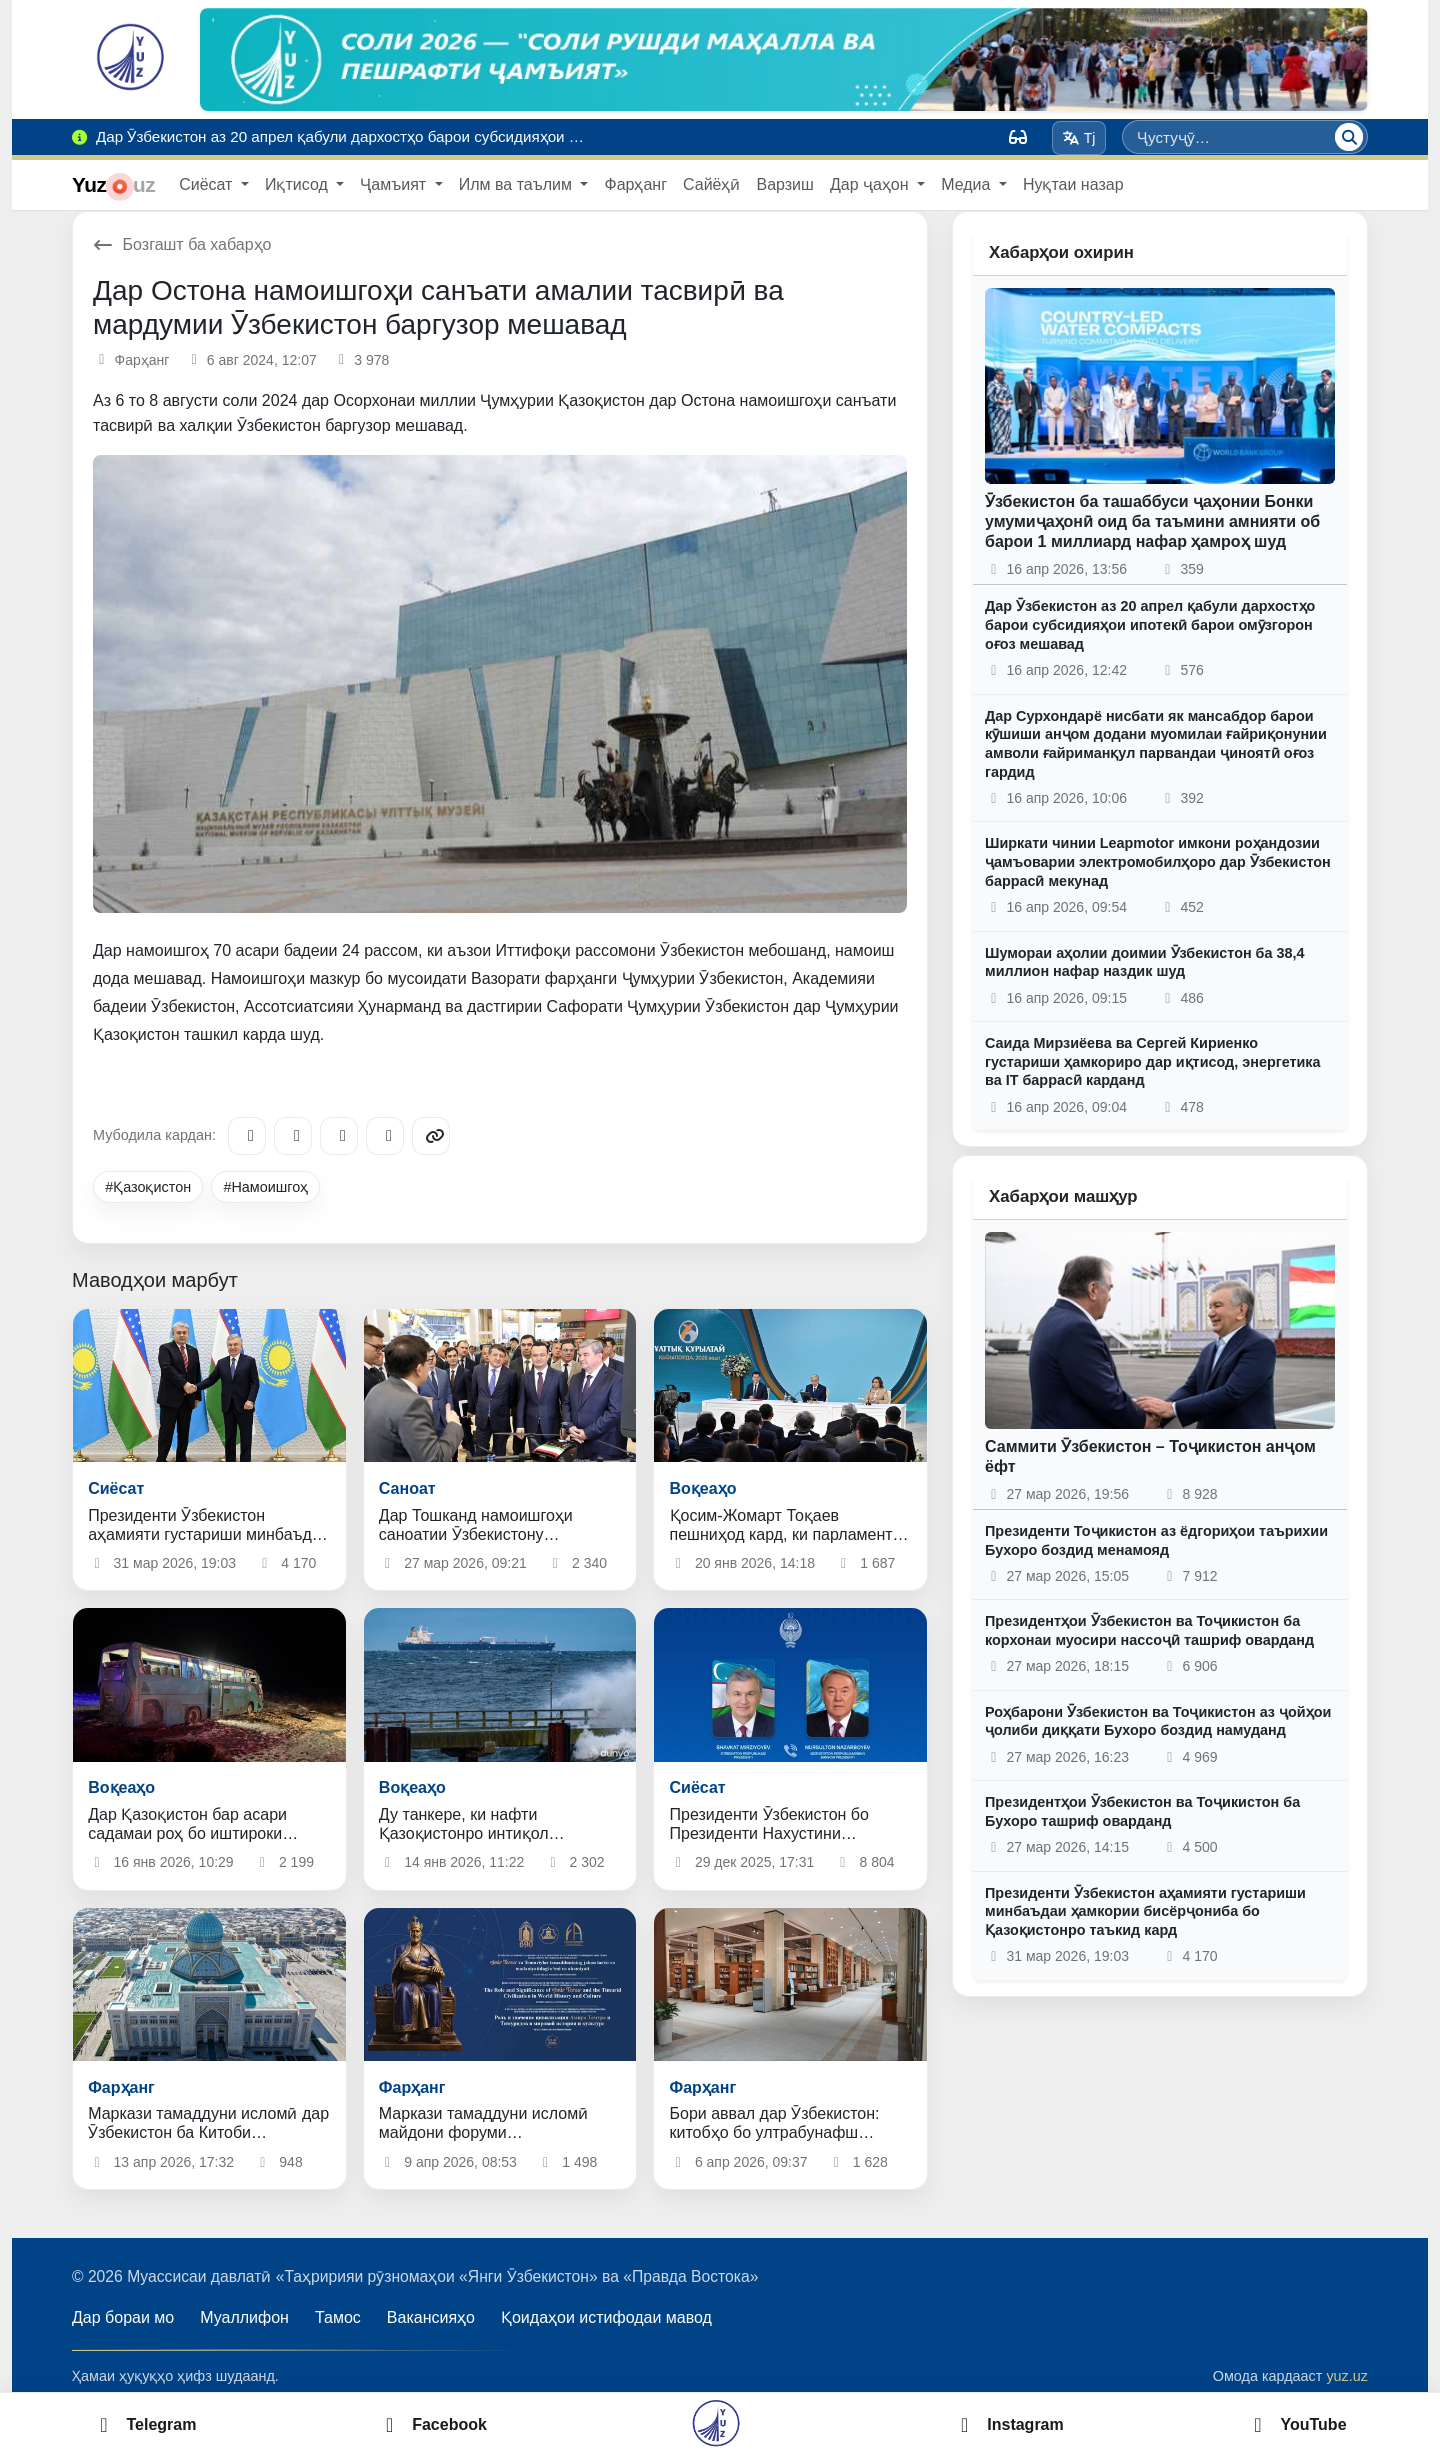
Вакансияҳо (431, 2317)
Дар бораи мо (123, 2317)
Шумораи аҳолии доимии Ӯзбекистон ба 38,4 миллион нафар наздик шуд (1145, 962)
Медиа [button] (968, 184)
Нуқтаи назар (1073, 184)
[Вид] (1018, 137)
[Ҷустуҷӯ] (1349, 137)
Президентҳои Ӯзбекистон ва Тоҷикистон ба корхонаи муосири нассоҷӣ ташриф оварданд (1149, 1630)
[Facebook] (293, 1136)
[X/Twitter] (339, 1136)
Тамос (338, 2317)
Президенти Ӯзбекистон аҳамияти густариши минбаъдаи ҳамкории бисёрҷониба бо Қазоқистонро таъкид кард (1145, 1911)
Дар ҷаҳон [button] (871, 184)
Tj (1078, 138)
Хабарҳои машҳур (1063, 1196)
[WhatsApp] (385, 1136)
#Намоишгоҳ (265, 1187)
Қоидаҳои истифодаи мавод (606, 2317)
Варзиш (784, 184)
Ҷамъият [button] (395, 184)
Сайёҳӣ (711, 184)
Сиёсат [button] (208, 184)
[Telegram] (247, 1136)
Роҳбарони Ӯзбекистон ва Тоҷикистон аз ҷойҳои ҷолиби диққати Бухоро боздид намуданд (1158, 1721)
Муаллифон (244, 2317)
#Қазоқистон (148, 1187)
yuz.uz (1347, 2376)
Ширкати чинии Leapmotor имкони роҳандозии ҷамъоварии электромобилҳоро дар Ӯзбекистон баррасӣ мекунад (1158, 861)
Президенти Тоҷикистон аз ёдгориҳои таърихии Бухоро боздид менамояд (1156, 1540)
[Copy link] (431, 1136)
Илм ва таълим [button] (518, 184)
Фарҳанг (635, 184)
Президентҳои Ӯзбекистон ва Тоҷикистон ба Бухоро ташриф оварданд (1142, 1811)
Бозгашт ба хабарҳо (182, 244)
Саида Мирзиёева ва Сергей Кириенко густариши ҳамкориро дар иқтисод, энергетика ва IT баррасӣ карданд (1153, 1061)
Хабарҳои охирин (1061, 252)
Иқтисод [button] (298, 184)
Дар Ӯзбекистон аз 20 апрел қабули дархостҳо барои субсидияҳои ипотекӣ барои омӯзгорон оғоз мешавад (1150, 624)
